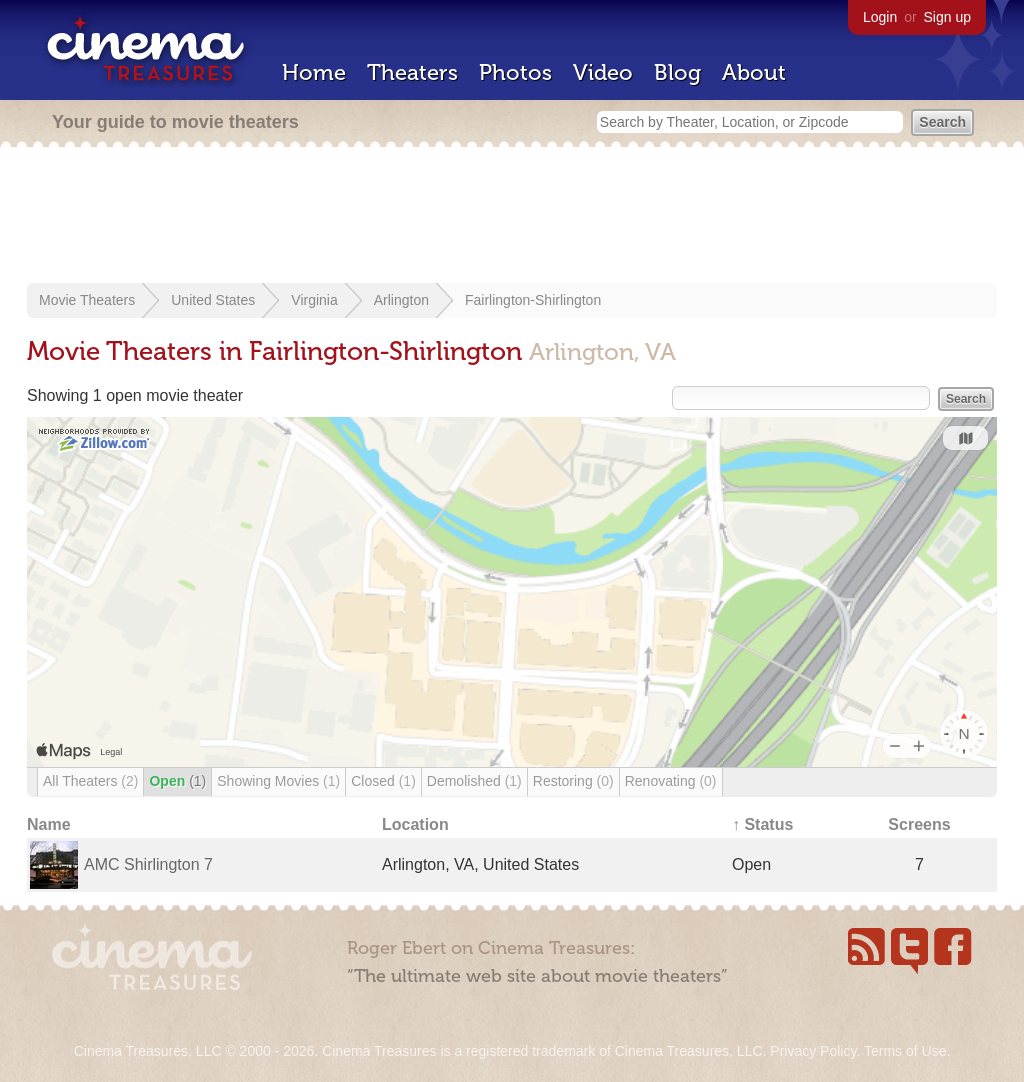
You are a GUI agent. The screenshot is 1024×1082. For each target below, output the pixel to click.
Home (314, 72)
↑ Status (762, 824)
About (754, 72)
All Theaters (90, 781)
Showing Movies (278, 781)
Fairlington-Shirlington (533, 300)
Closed (383, 781)
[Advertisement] (512, 217)
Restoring (573, 781)
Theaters (412, 72)
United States (213, 300)
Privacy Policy (813, 1051)
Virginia (314, 300)
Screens (919, 824)
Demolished (474, 781)
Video (603, 72)
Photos (515, 72)
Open (177, 781)
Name (49, 824)
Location (415, 824)
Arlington (401, 300)
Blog (677, 72)
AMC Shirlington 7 (148, 864)
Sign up (947, 17)
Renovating (671, 781)
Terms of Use (905, 1051)
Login (880, 17)
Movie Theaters (87, 300)
